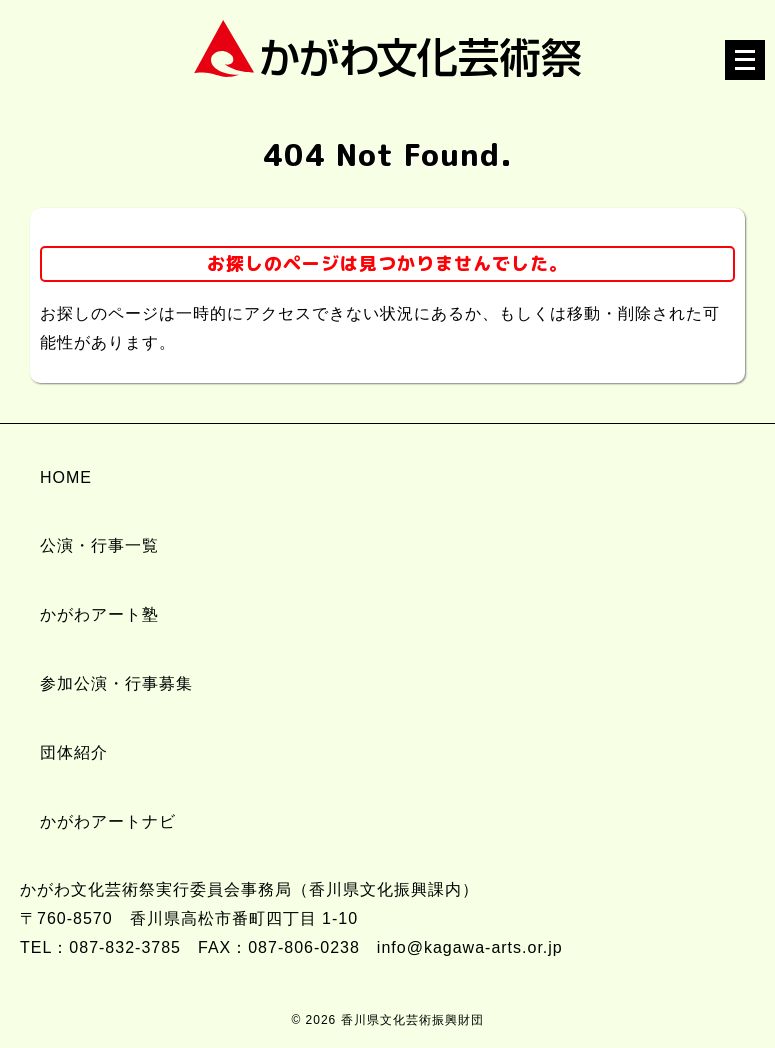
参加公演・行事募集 (116, 683)
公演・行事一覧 (99, 545)
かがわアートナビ (108, 821)
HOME (66, 477)
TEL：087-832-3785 (100, 947)
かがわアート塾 (99, 614)
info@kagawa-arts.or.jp (470, 947)
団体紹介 (74, 752)
